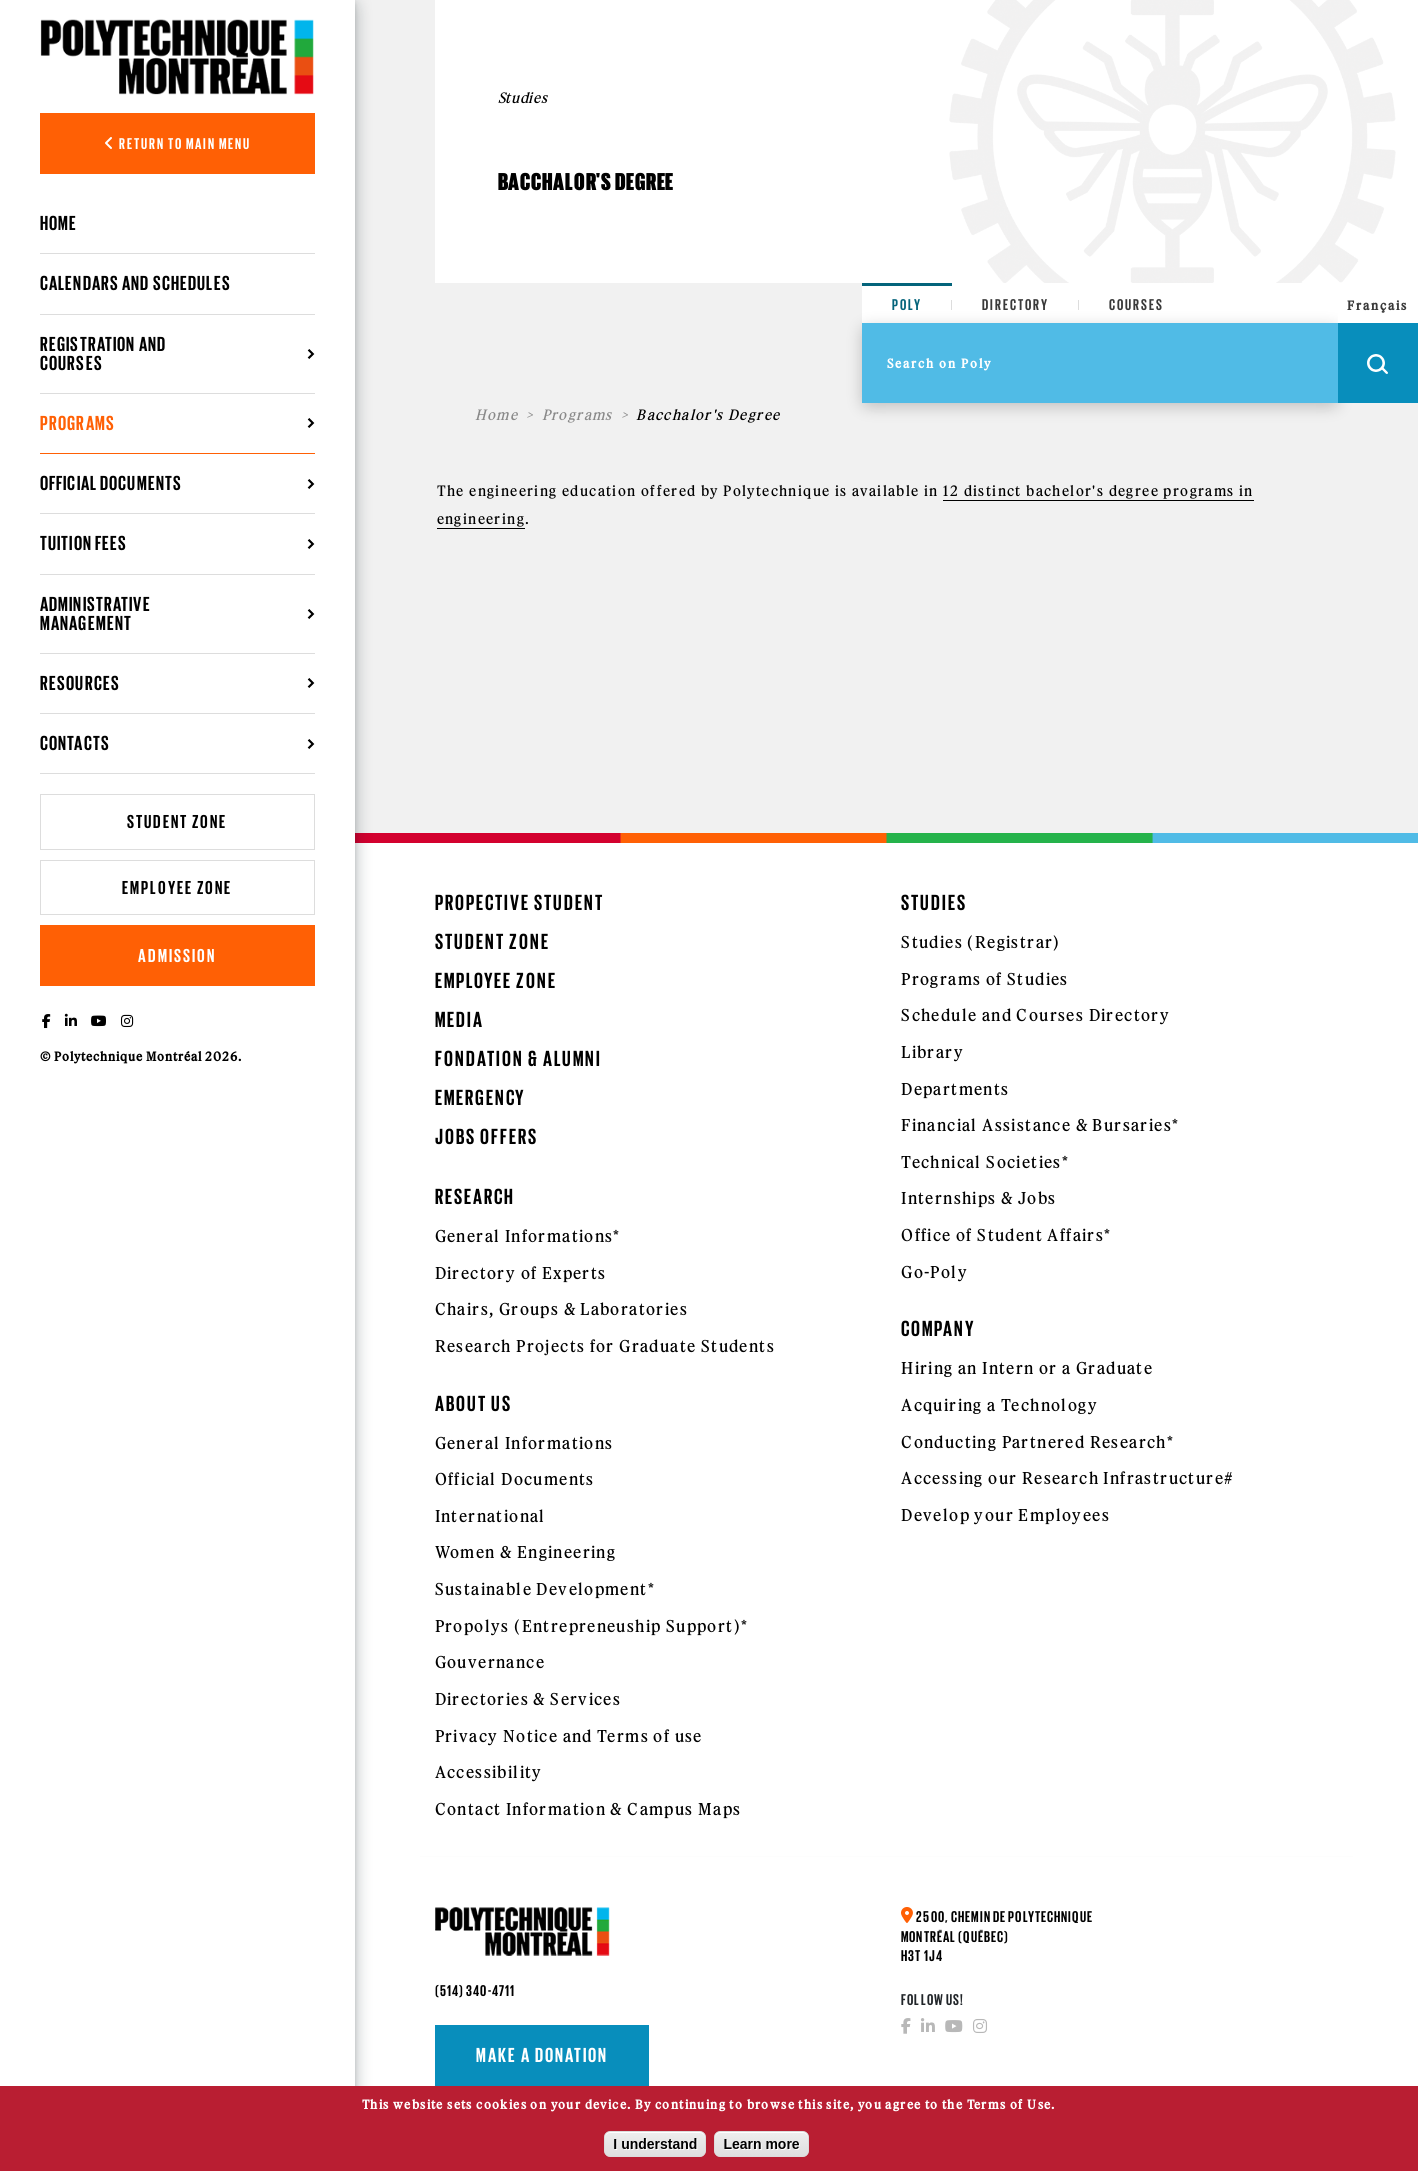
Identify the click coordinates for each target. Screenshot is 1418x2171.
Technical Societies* (985, 1162)
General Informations (524, 1443)
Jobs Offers (486, 1136)
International (490, 1516)
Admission (177, 955)
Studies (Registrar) (981, 942)
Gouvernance (490, 1662)
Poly (907, 304)
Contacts (75, 743)
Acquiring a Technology (999, 1405)
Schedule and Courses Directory (1035, 1015)
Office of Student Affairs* (1006, 1235)
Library (932, 1052)
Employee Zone (177, 887)
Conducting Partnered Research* (1037, 1442)
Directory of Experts (521, 1273)
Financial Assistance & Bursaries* (1040, 1125)
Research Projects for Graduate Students (605, 1346)
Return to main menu (177, 143)
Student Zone (177, 821)
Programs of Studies (985, 979)
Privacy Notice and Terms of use (569, 1736)
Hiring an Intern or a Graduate (1027, 1368)
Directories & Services (528, 1699)
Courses (1136, 304)
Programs (77, 423)
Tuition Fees (83, 543)
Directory (1015, 304)
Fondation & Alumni (518, 1058)
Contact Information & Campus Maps (588, 1809)
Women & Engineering (526, 1552)
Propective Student (519, 902)
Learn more (761, 2150)
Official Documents (111, 483)
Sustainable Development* (545, 1589)
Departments (955, 1089)
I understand (655, 2150)
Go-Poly (934, 1272)
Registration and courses (103, 353)
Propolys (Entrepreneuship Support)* (592, 1626)
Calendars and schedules (135, 283)
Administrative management (95, 613)
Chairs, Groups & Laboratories (562, 1309)
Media (459, 1019)
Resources (80, 683)
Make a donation (542, 2055)
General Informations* (528, 1236)
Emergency (480, 1097)
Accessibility (489, 1772)
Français (1377, 305)
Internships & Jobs (978, 1198)
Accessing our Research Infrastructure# (1067, 1478)
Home (58, 223)
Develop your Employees (1005, 1515)
